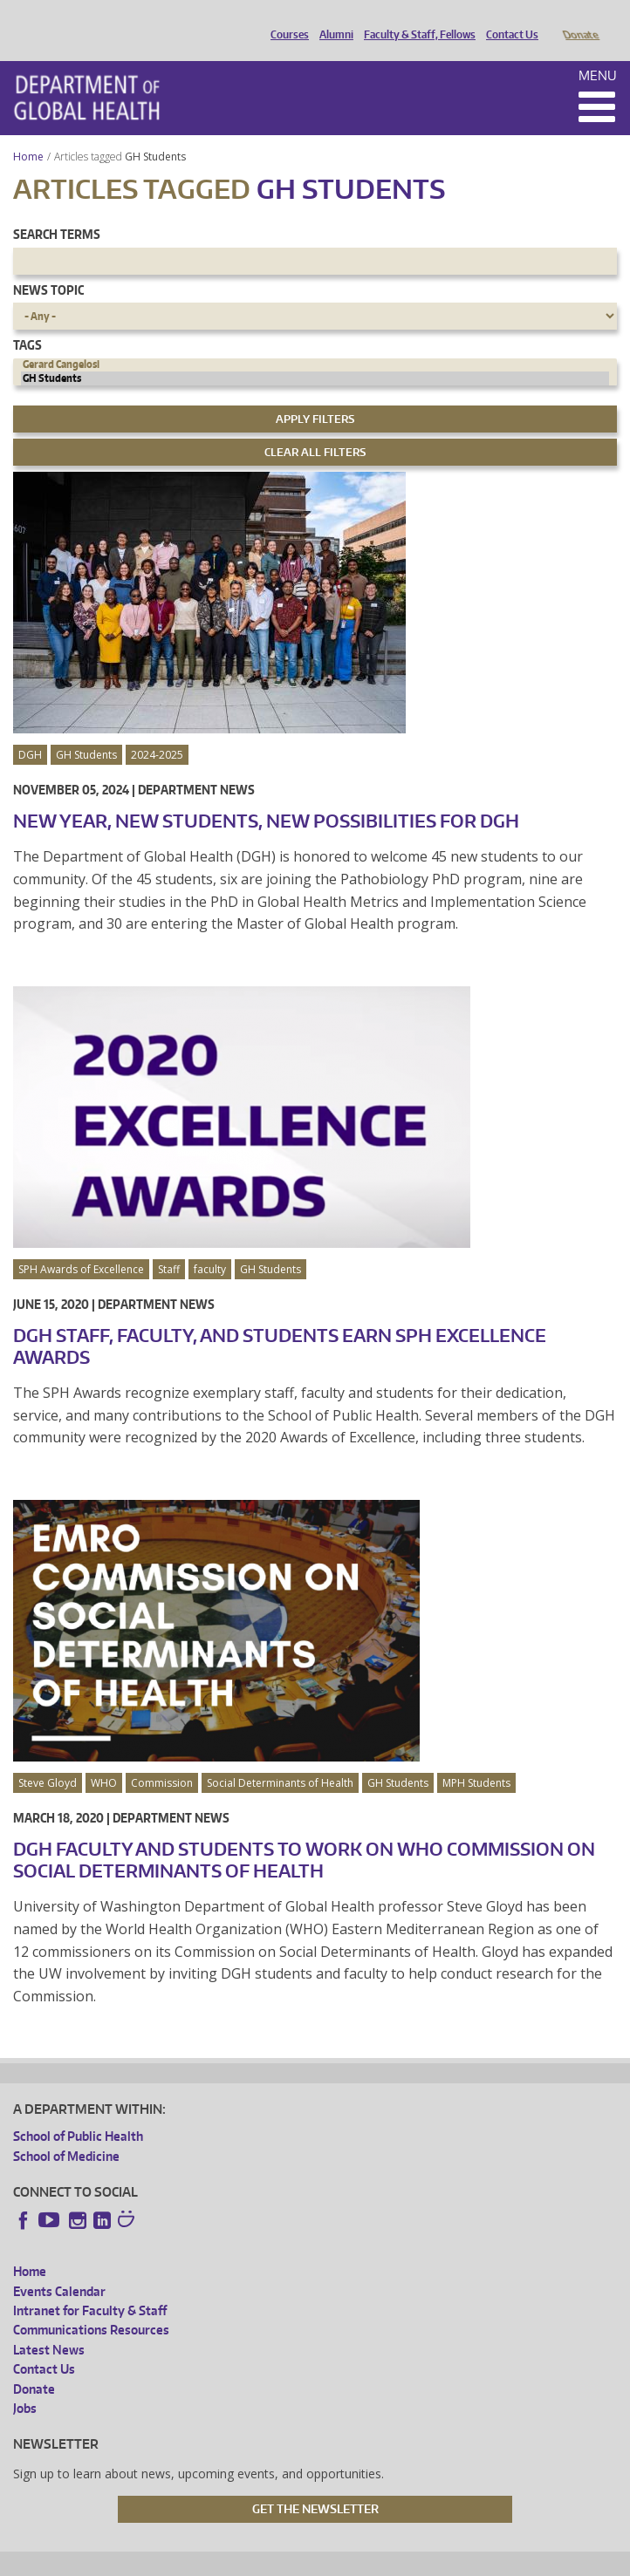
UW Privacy (243, 2559)
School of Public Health (78, 2111)
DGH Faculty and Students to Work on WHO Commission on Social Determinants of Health (304, 1835)
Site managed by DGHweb (418, 2559)
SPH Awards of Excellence (81, 1244)
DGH (30, 730)
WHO (104, 1758)
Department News (196, 765)
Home (28, 132)
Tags (27, 320)
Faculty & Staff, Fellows (415, 20)
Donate (580, 20)
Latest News (49, 2325)
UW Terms (314, 2559)
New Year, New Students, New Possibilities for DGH (266, 796)
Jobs (25, 2383)
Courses (285, 20)
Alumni (332, 20)
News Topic (48, 265)
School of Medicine (66, 2131)
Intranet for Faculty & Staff (90, 2286)
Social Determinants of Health (280, 1758)
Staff (169, 1244)
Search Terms (56, 209)
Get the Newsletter (315, 2484)
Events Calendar (59, 2266)
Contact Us (508, 20)
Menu (598, 51)
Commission (162, 1758)
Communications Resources (91, 2305)
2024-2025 (157, 730)
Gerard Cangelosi (315, 340)
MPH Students (476, 1758)
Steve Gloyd (47, 1758)
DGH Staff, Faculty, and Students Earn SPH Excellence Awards (279, 1321)
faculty (210, 1244)
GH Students (156, 132)
